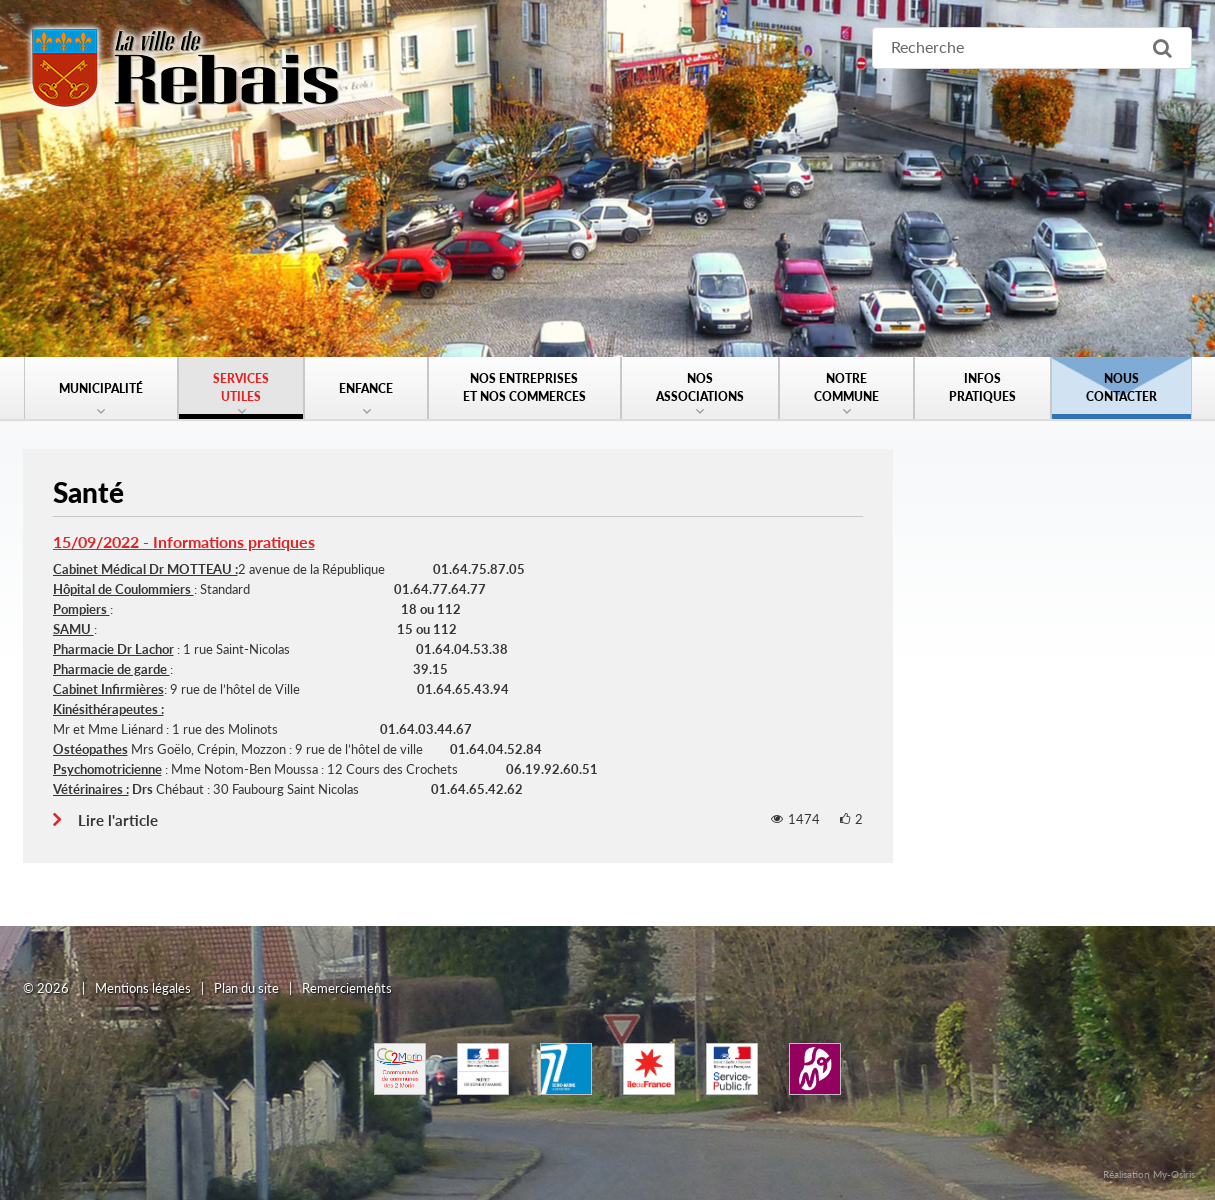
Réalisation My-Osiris (1149, 1174)
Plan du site (246, 988)
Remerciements (347, 988)
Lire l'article (118, 820)
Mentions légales (143, 988)
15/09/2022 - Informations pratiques (184, 541)
